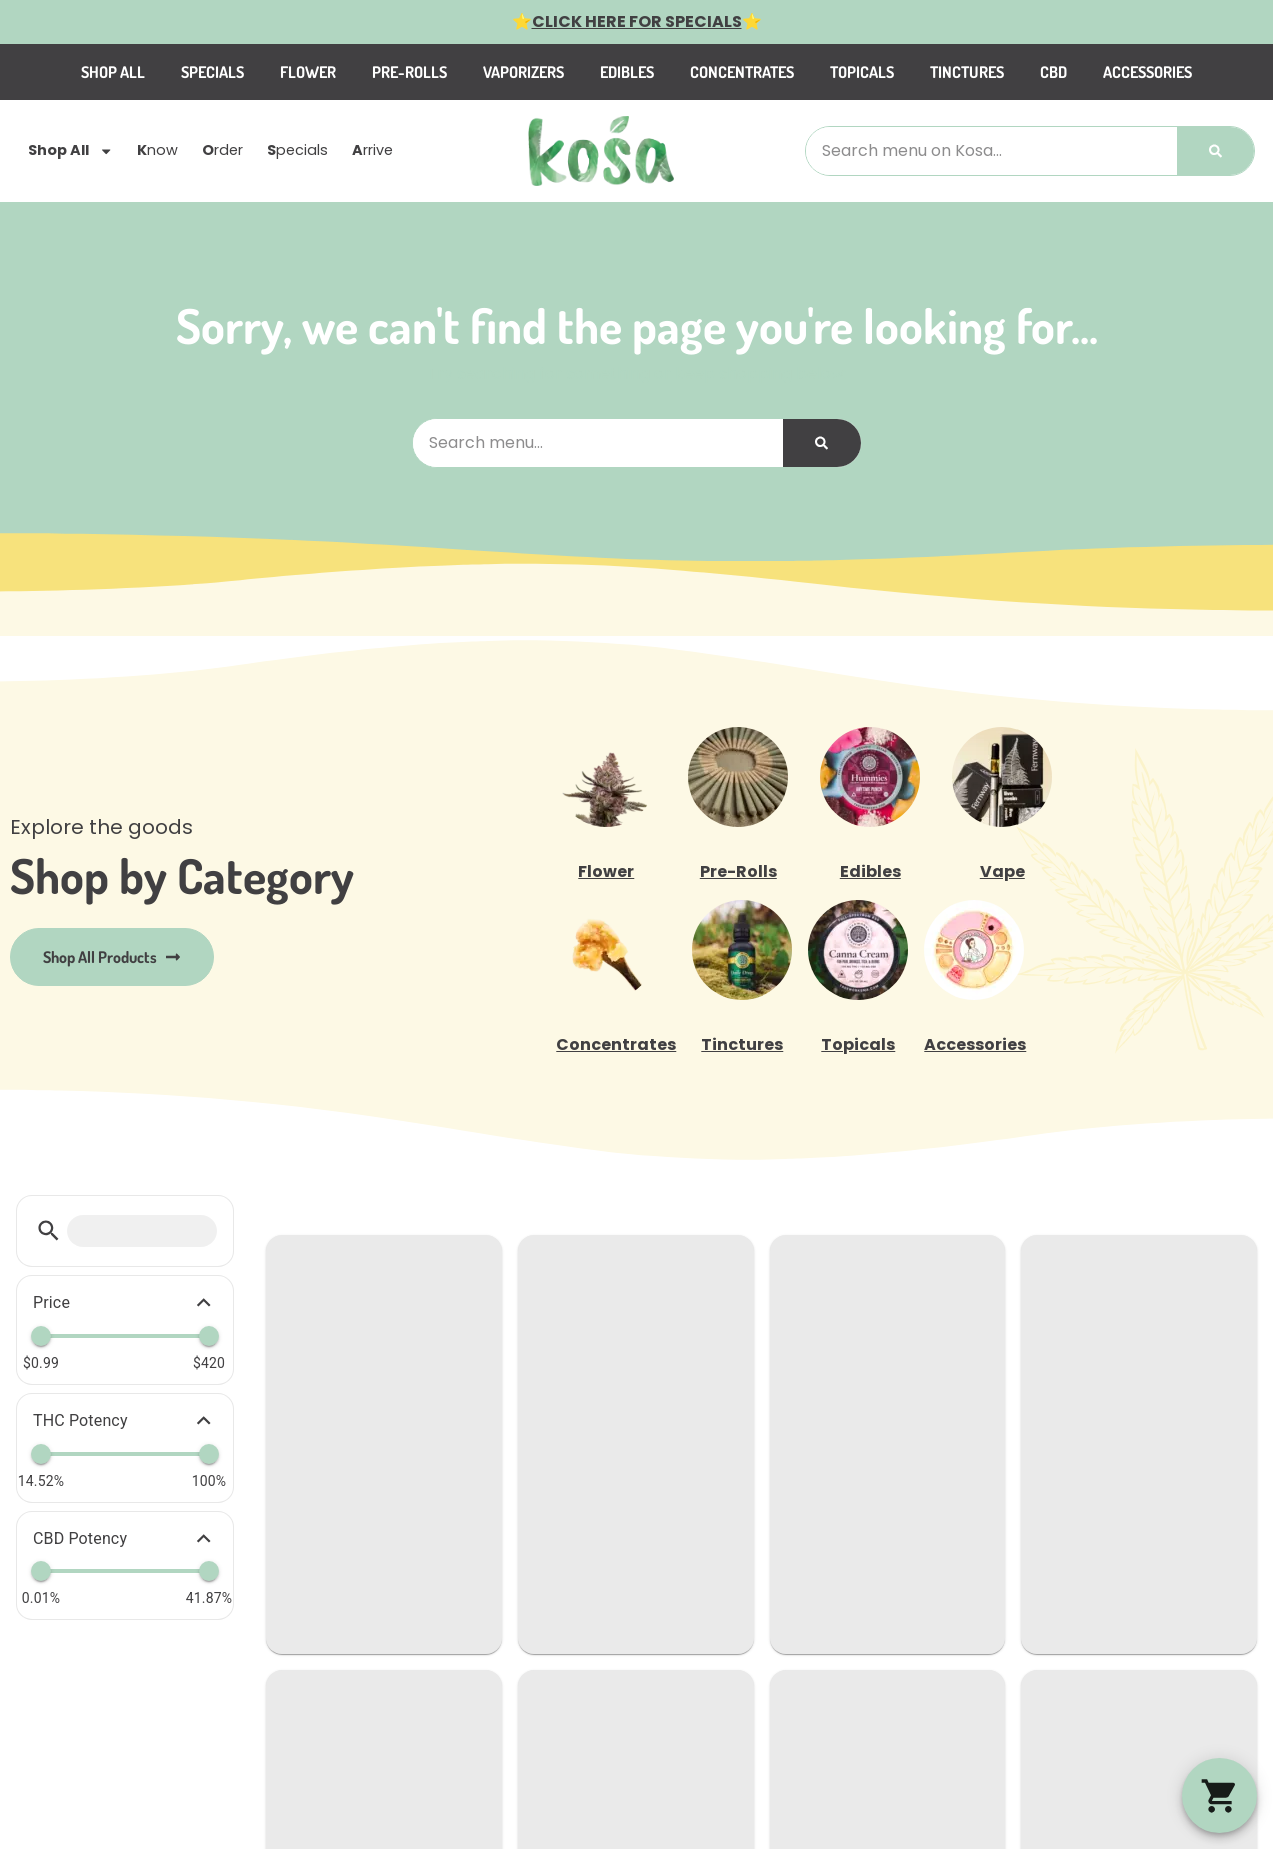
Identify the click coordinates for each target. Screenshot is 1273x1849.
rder (222, 151)
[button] (1219, 1795)
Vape (1002, 871)
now (157, 151)
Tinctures (1031, 72)
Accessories (1211, 72)
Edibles (691, 72)
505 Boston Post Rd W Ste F (887, 1349)
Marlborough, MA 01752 (871, 1373)
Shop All (177, 72)
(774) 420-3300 (846, 1293)
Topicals (926, 72)
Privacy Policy (1110, 1582)
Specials (276, 72)
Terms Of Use (1213, 1582)
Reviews (538, 1356)
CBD (1117, 72)
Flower (372, 72)
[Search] (1215, 151)
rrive (372, 151)
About (531, 1420)
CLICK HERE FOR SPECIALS (637, 21)
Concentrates (806, 72)
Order (348, 1324)
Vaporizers (587, 72)
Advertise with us (573, 1484)
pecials (297, 151)
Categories (550, 1260)
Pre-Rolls (473, 72)
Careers (539, 1292)
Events (533, 1452)
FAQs (527, 1388)
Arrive (348, 1388)
